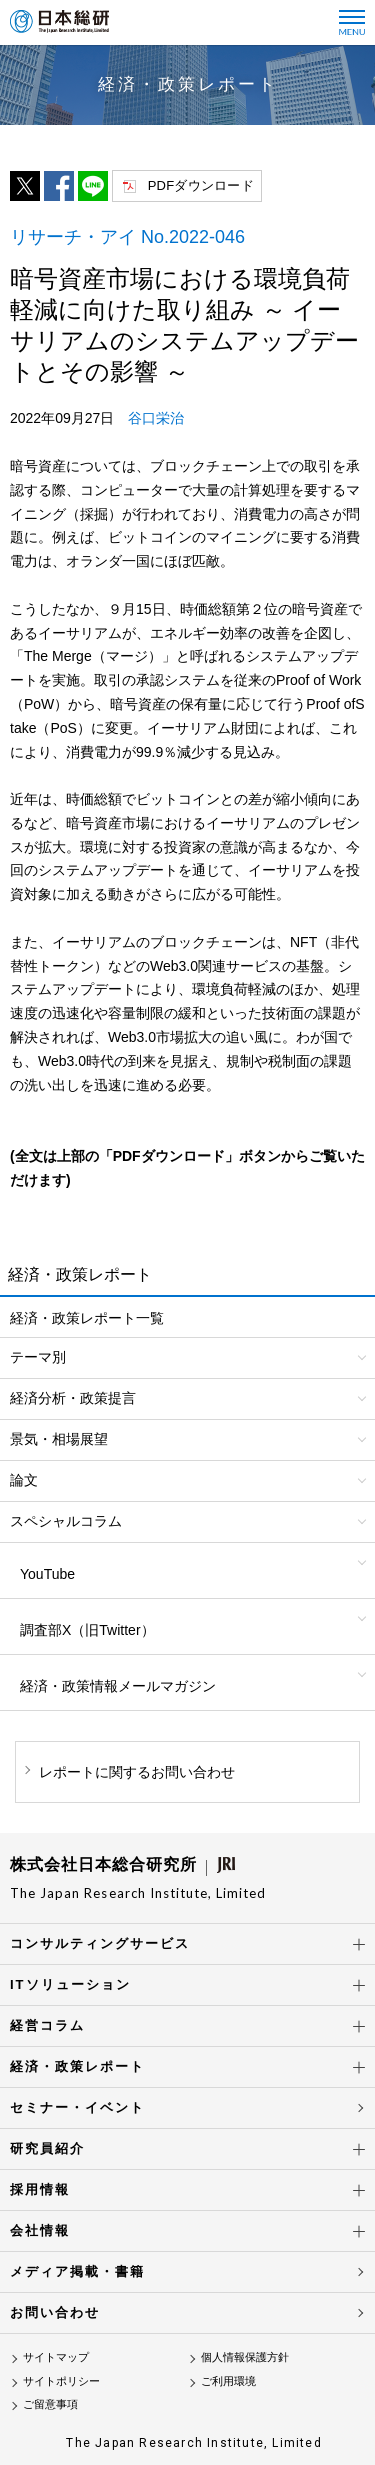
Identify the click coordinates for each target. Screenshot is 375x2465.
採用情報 (40, 2189)
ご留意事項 (50, 2404)
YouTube (47, 1574)
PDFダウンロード (201, 185)
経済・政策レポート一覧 (87, 1318)
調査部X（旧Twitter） (87, 1630)
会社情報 (40, 2230)
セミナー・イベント (77, 2107)
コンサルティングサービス (100, 1943)
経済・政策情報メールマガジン (118, 1686)
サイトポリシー (61, 2381)
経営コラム (47, 2025)
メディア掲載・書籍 (77, 2271)
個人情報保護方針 (245, 2357)
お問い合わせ (55, 2312)
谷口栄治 (156, 418)
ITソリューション (70, 1984)
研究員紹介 (47, 2148)
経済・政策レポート (77, 2066)
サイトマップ (56, 2357)
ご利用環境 (228, 2381)
